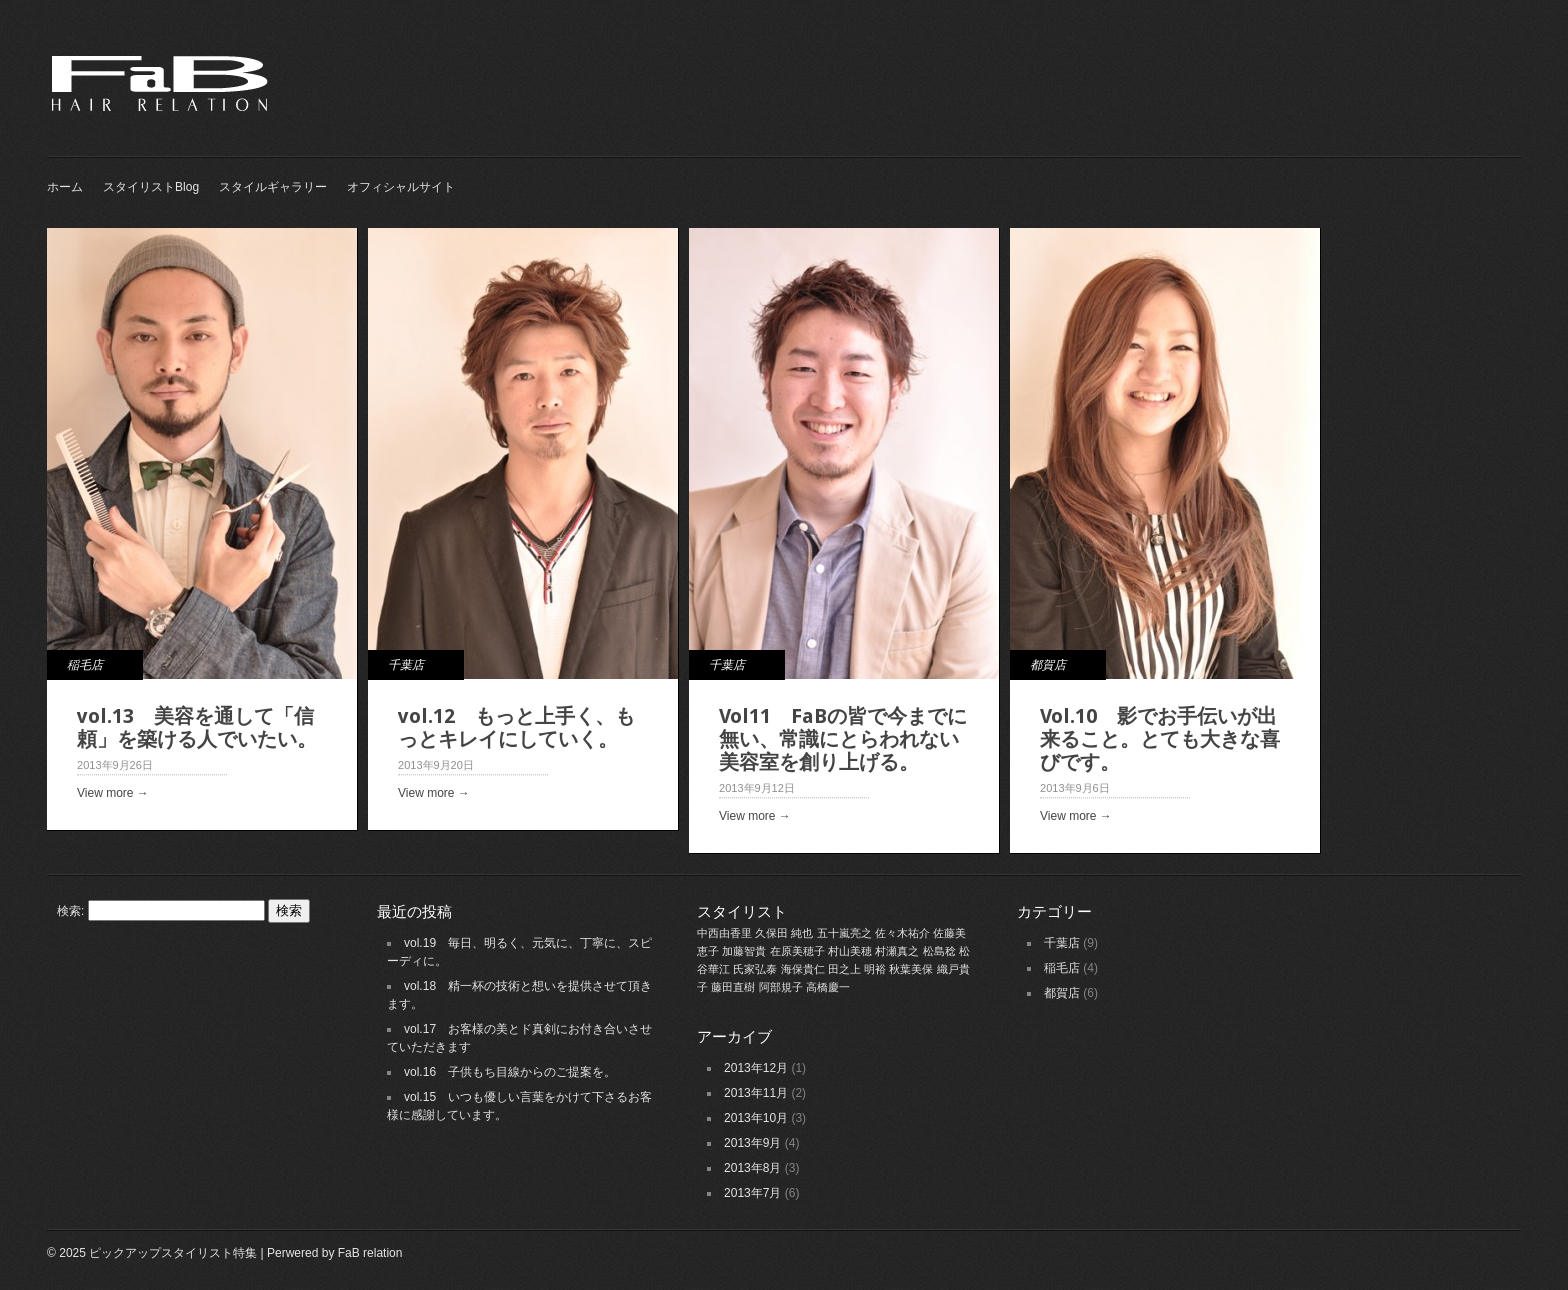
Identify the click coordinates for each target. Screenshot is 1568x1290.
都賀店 (1048, 665)
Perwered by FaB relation (334, 1253)
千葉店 (406, 665)
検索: (70, 911)
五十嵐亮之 (844, 933)
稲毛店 (85, 665)
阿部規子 (781, 987)
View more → (113, 793)
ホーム (65, 187)
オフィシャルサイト (401, 187)
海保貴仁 (803, 969)
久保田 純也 (784, 933)
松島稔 (939, 951)
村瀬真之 (897, 951)
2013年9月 (752, 1143)
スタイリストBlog (151, 187)
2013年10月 (756, 1118)
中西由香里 (724, 933)
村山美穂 (850, 951)
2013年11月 (756, 1093)
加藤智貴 (744, 951)
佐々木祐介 (902, 933)
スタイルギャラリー (273, 187)
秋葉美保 (911, 969)
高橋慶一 (828, 987)
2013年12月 (756, 1068)
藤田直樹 (733, 987)
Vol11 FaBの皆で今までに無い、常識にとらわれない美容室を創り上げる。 (843, 739)
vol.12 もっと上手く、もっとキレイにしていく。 (516, 727)
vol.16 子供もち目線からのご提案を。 (510, 1072)
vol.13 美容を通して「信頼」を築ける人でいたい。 (197, 727)
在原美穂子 (797, 951)
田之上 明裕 (857, 969)
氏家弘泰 (755, 969)
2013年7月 (752, 1193)
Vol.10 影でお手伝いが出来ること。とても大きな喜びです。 (1160, 739)
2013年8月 (752, 1168)
